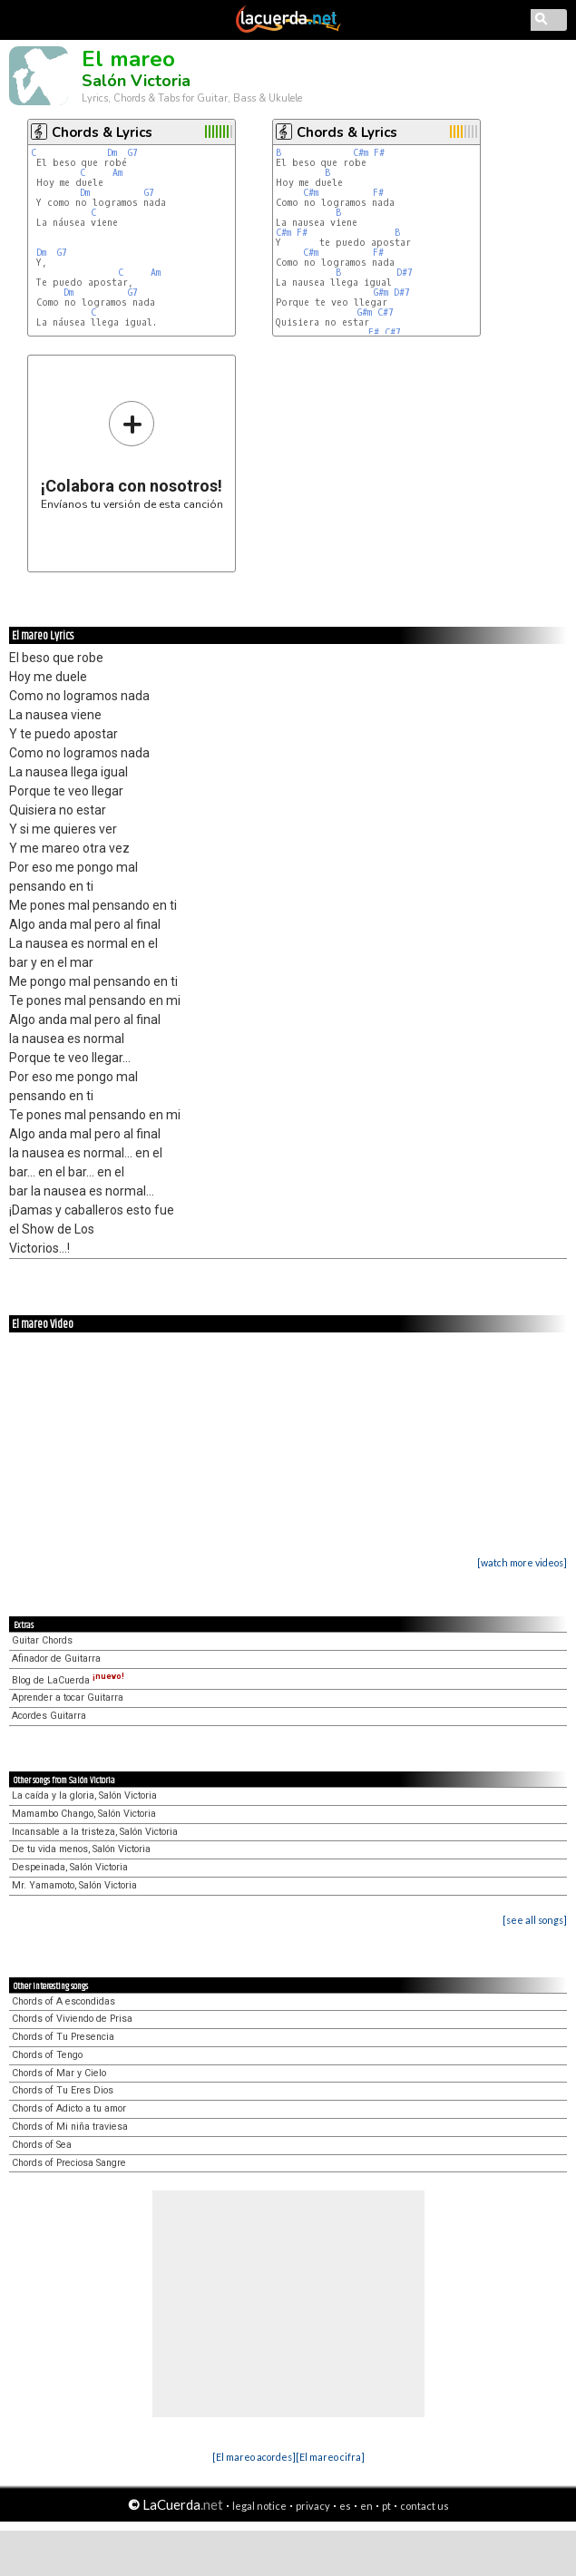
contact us (424, 2506)
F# (379, 153)
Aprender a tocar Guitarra (67, 1697)
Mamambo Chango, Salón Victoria (84, 1814)
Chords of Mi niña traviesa (70, 2126)
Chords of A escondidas (63, 2001)
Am (117, 173)
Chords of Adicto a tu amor (69, 2108)
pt (386, 2506)
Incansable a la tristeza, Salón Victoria (95, 1832)
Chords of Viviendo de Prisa (72, 2019)
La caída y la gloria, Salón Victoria (84, 1795)
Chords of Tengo (47, 2055)
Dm (112, 153)
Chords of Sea (42, 2145)
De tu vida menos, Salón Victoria (81, 1849)
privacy (313, 2506)
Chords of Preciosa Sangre (69, 2163)
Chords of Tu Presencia (63, 2037)
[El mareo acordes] (254, 2457)
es (345, 2506)
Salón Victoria (136, 81)
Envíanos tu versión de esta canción (132, 455)
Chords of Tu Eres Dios (62, 2090)
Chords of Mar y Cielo (59, 2073)
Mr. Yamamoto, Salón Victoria (74, 1885)
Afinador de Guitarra (56, 1658)
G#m (381, 292)
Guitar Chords (42, 1640)
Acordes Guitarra (49, 1716)
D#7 (404, 272)
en (366, 2506)
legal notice (259, 2506)
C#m (360, 153)
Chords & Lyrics (102, 132)
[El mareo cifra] (330, 2457)
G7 (133, 153)
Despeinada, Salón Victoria (70, 1867)
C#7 (385, 312)
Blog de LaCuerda (68, 1680)
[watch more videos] (522, 1562)
